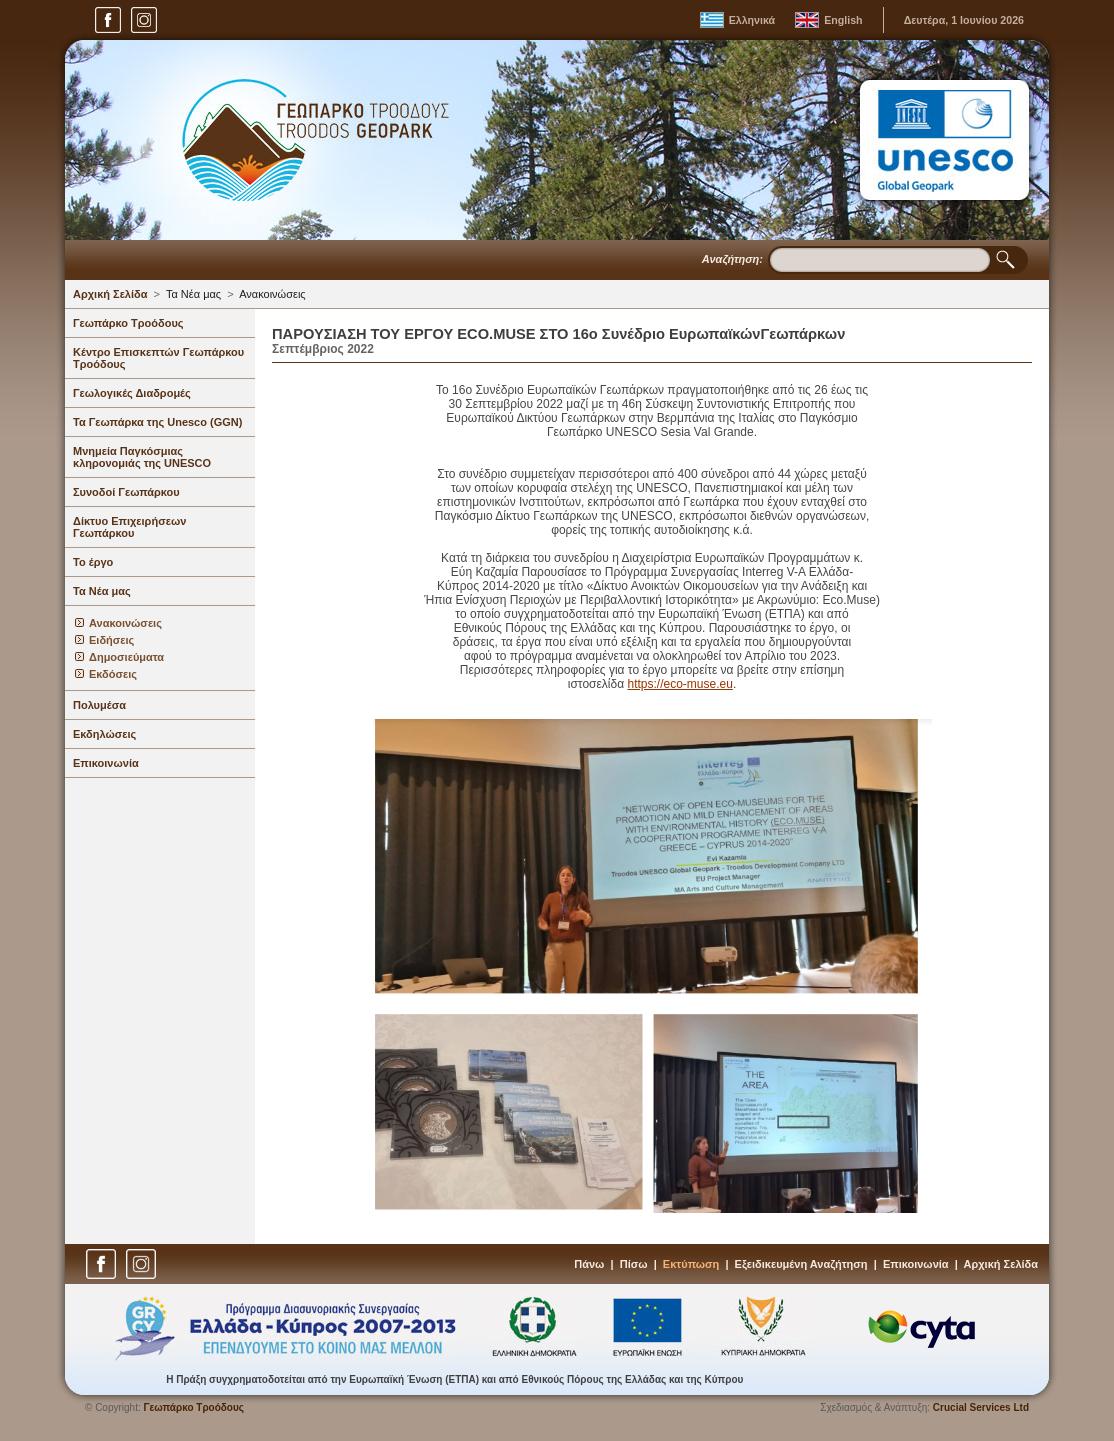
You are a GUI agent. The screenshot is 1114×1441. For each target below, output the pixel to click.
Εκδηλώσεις (104, 734)
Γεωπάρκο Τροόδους (128, 323)
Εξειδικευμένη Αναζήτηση (801, 1264)
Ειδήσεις (111, 640)
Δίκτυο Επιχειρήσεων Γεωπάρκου (129, 527)
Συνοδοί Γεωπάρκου (126, 492)
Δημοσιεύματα (126, 657)
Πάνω (589, 1264)
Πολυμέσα (99, 705)
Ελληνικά (752, 20)
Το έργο (93, 562)
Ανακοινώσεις (272, 294)
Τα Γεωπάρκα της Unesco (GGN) (157, 422)
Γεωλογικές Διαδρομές (132, 393)
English (843, 20)
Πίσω (634, 1264)
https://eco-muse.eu (679, 684)
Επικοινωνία (106, 763)
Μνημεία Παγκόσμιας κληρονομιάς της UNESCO (142, 457)
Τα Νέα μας (193, 294)
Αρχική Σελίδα (110, 294)
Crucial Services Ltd (981, 1407)
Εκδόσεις (113, 674)
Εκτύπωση (691, 1264)
